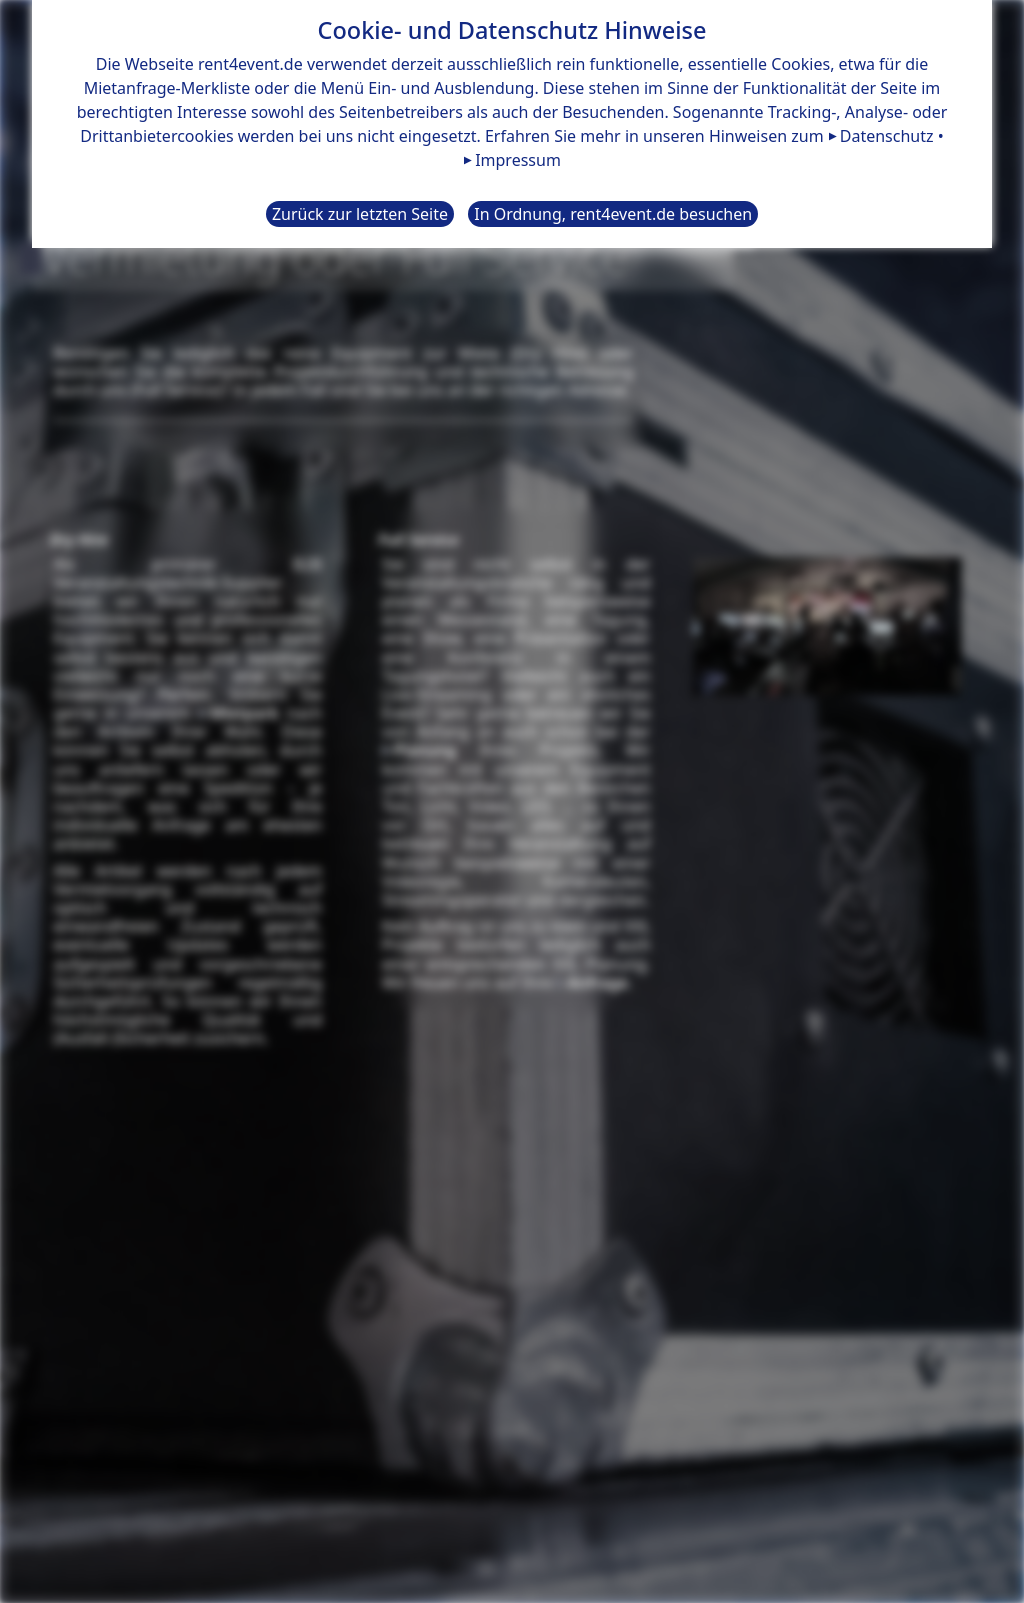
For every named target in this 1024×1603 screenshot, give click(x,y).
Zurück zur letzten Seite (360, 214)
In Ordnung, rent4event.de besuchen (613, 214)
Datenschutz (887, 136)
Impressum (518, 160)
